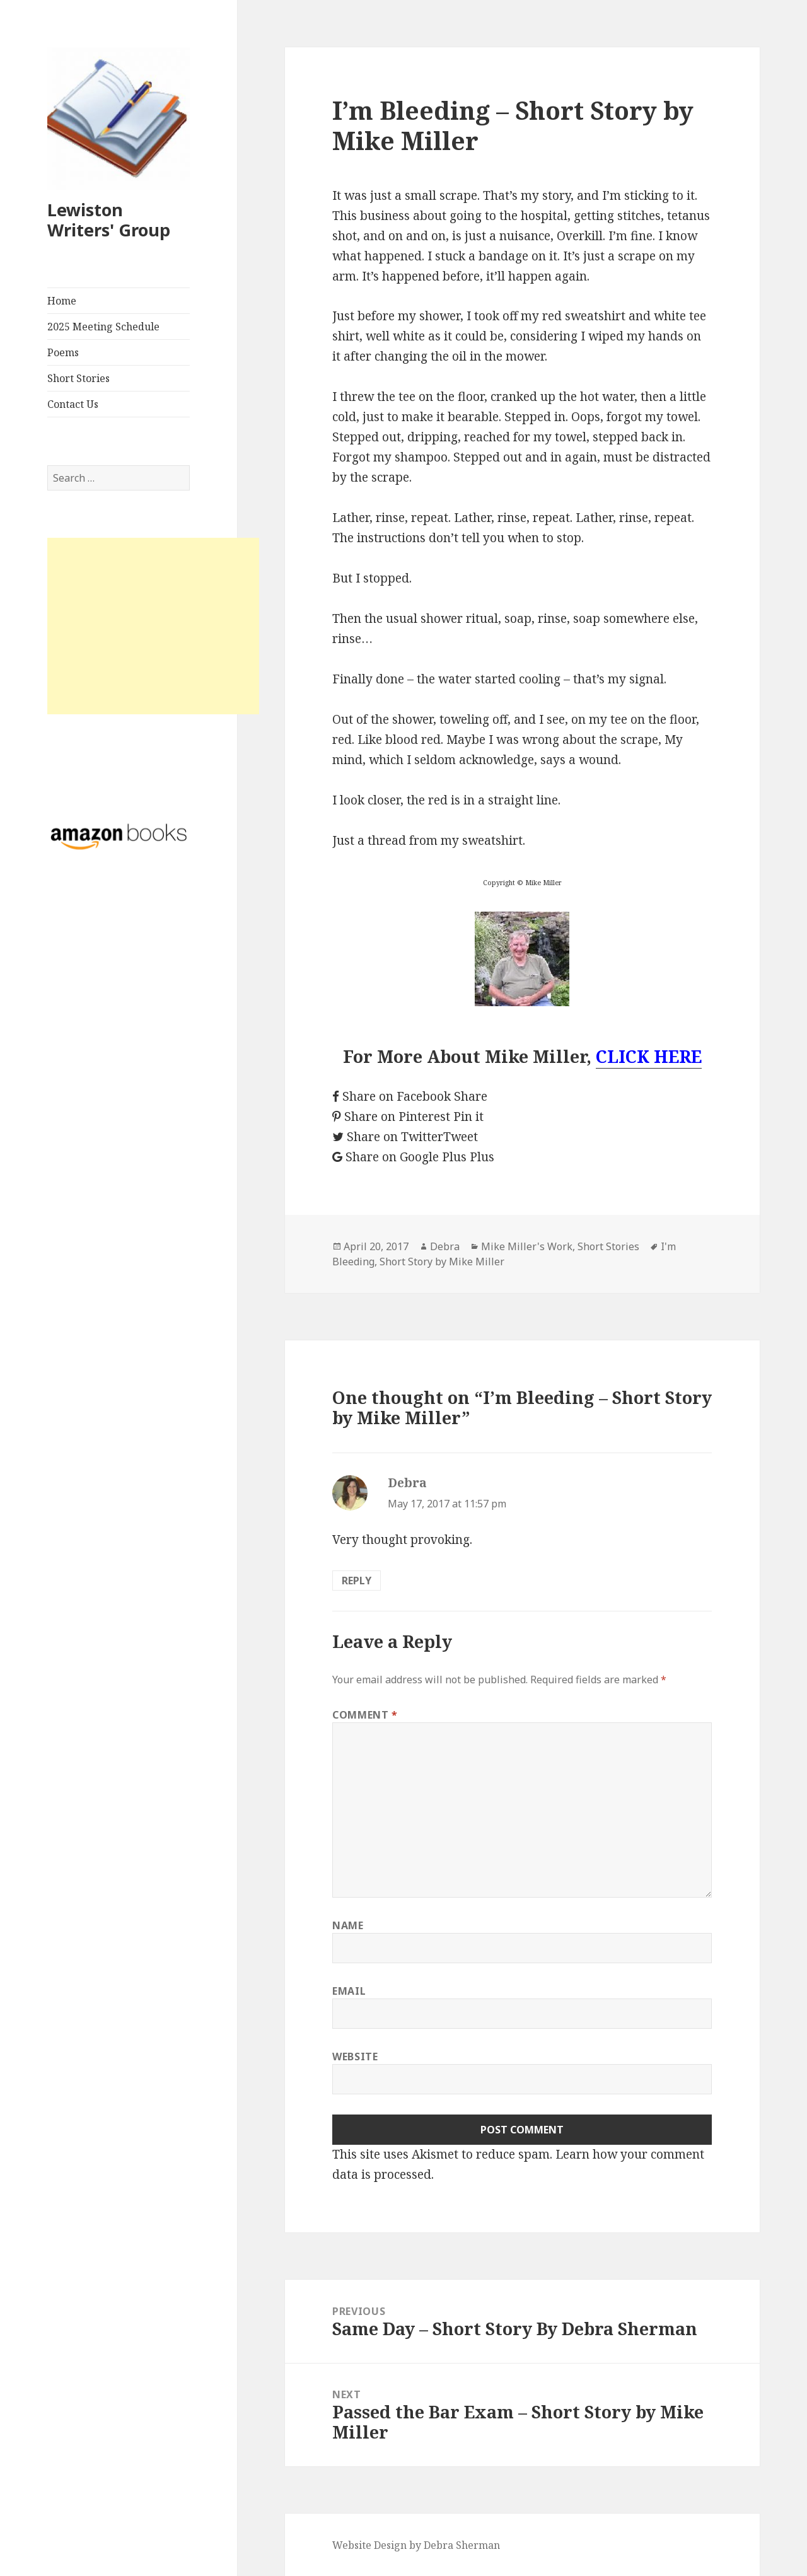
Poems (63, 352)
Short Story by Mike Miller (442, 1261)
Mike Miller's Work (526, 1246)
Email (349, 1991)
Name (348, 1925)
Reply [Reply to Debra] (356, 1580)
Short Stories (78, 378)
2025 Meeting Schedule (103, 327)
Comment (365, 1715)
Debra (445, 1246)
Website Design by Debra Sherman (416, 2545)
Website (355, 2056)
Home (61, 301)
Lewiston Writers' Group (108, 219)
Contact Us (72, 404)
